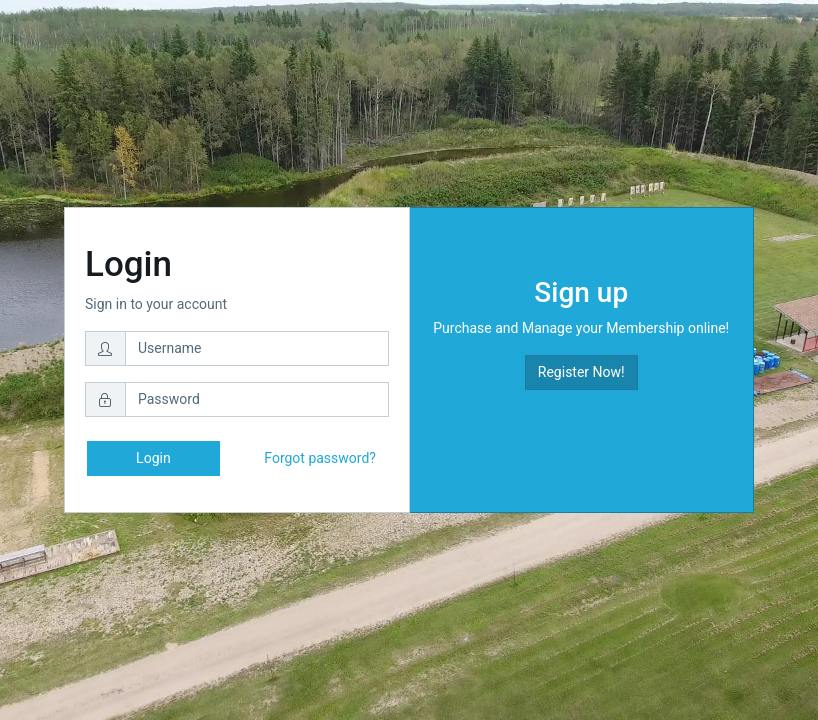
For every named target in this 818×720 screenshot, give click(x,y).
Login (153, 458)
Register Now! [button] (581, 372)
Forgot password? (320, 458)
